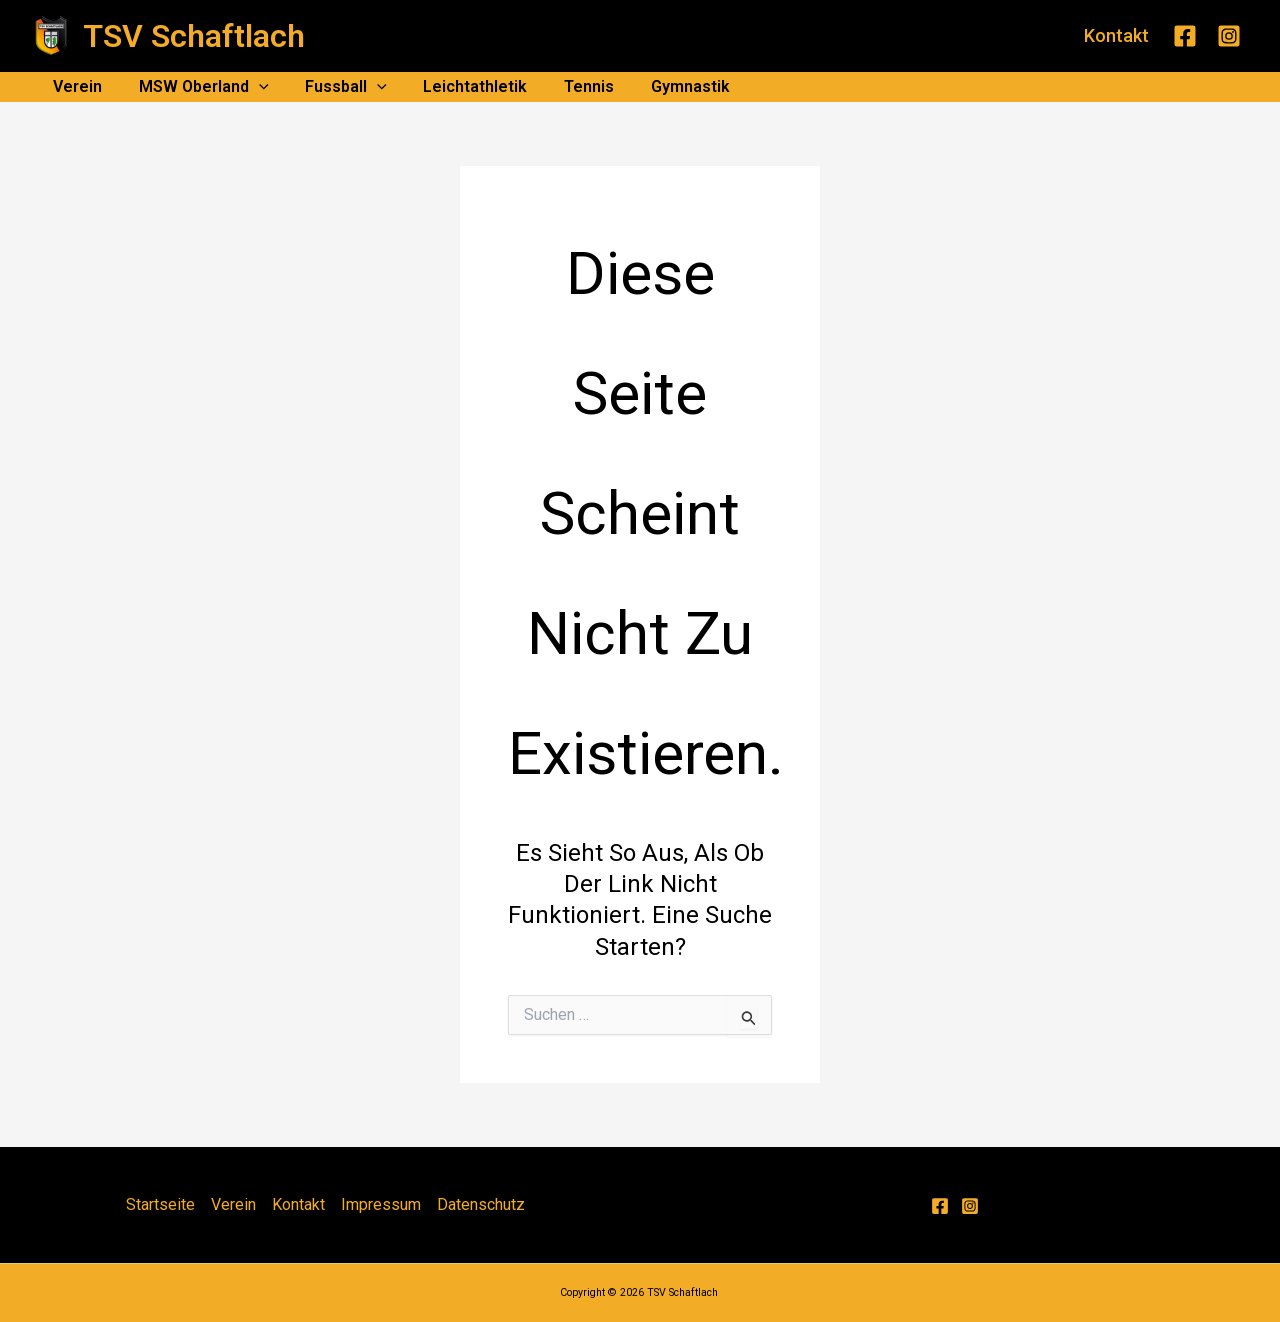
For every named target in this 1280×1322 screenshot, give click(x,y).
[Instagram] (1229, 36)
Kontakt (298, 1204)
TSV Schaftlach (194, 36)
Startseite (160, 1204)
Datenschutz (481, 1204)
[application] (252, 87)
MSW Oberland (197, 87)
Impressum (381, 1204)
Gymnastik (664, 86)
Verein (75, 86)
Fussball (335, 87)
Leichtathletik (459, 86)
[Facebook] (1185, 36)
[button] (1116, 36)
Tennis (568, 86)
